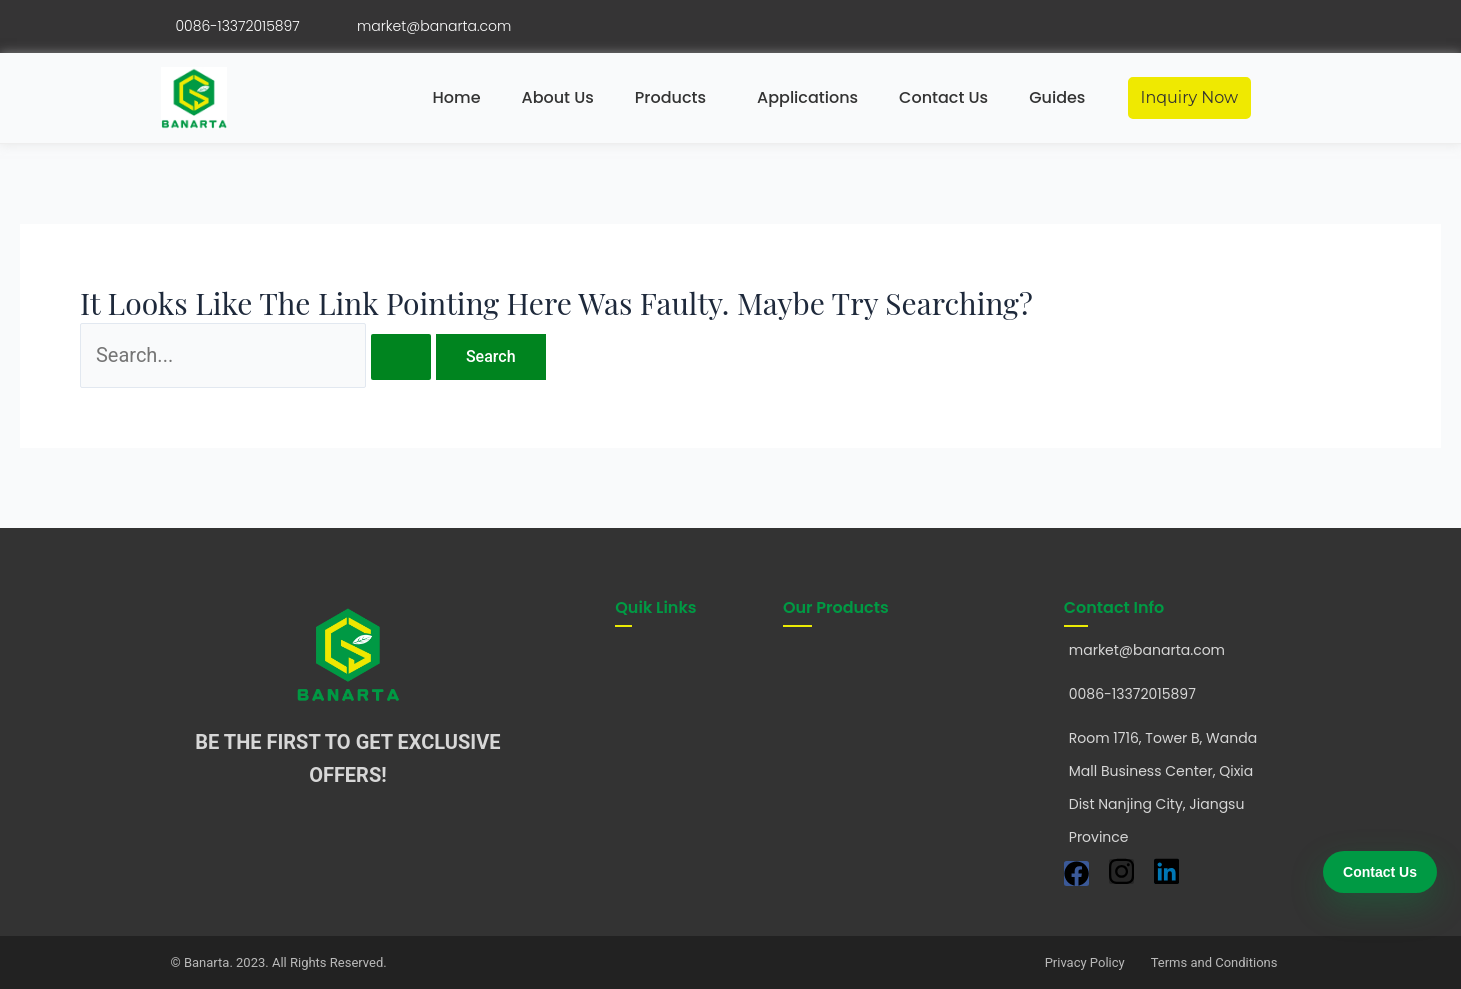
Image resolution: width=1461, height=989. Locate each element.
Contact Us (943, 97)
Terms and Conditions (1214, 962)
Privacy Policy (1085, 962)
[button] (675, 98)
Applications (807, 97)
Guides (1057, 97)
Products (670, 97)
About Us (558, 97)
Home (457, 97)
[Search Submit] (401, 357)
